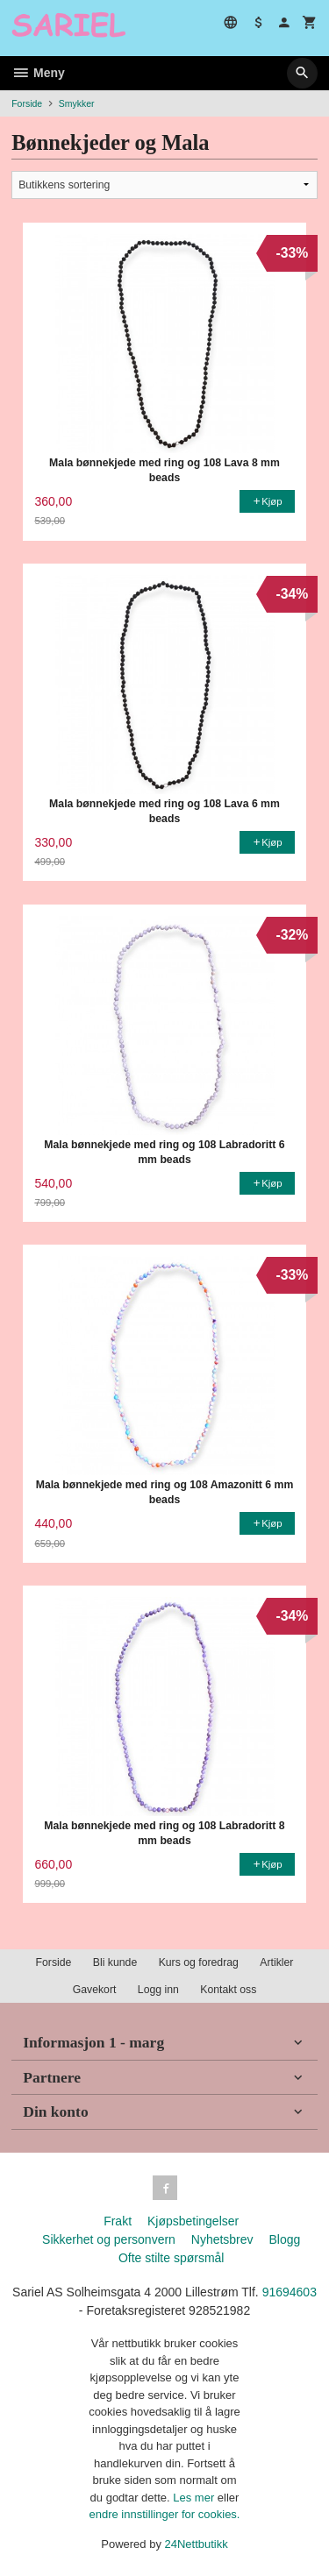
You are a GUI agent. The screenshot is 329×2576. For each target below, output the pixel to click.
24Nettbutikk (196, 2544)
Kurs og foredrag (199, 1962)
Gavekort (95, 1989)
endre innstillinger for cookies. (164, 2514)
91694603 (289, 2292)
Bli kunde (115, 1962)
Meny (38, 73)
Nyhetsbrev (222, 2239)
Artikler (276, 1962)
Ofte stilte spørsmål (171, 2258)
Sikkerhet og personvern (108, 2239)
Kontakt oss (228, 1989)
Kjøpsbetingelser (193, 2221)
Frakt (118, 2221)
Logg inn (158, 1989)
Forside (26, 103)
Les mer (195, 2497)
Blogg (284, 2239)
